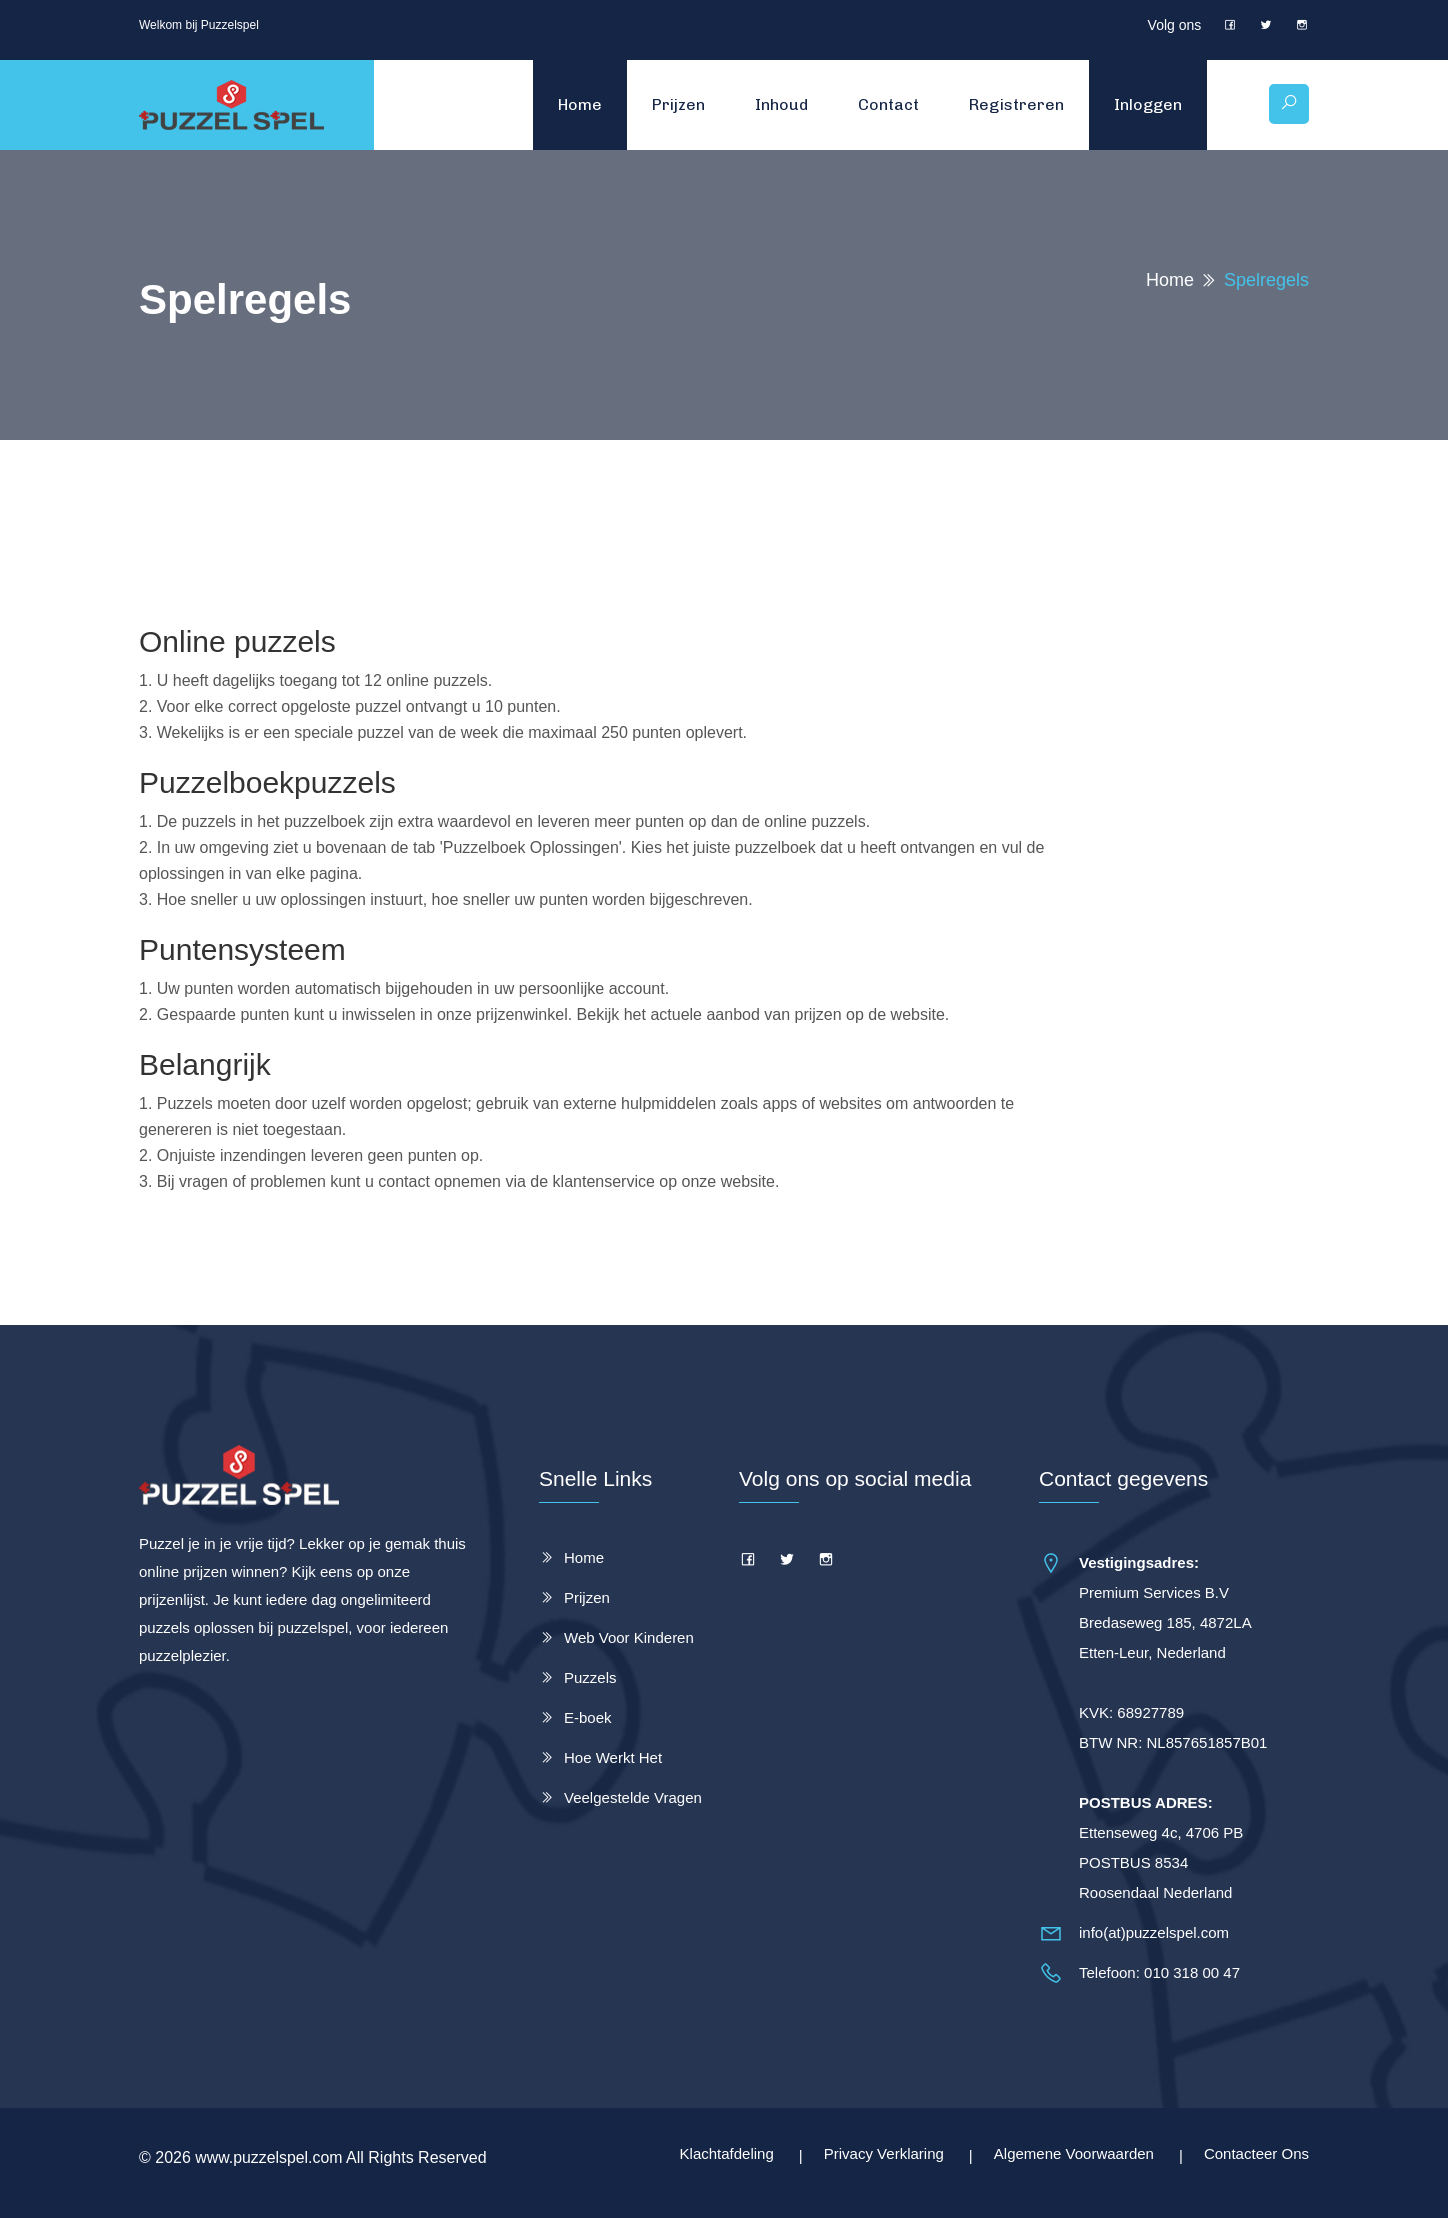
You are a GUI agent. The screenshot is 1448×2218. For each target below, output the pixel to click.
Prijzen (677, 104)
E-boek (588, 1717)
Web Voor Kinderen (629, 1637)
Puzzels (590, 1677)
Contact (887, 104)
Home (579, 104)
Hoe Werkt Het (613, 1757)
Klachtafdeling (727, 2153)
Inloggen (1147, 104)
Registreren (1015, 104)
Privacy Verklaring (884, 2153)
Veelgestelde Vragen (633, 1797)
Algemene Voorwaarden (1074, 2153)
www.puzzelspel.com (269, 2157)
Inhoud (780, 104)
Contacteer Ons (1256, 2153)
